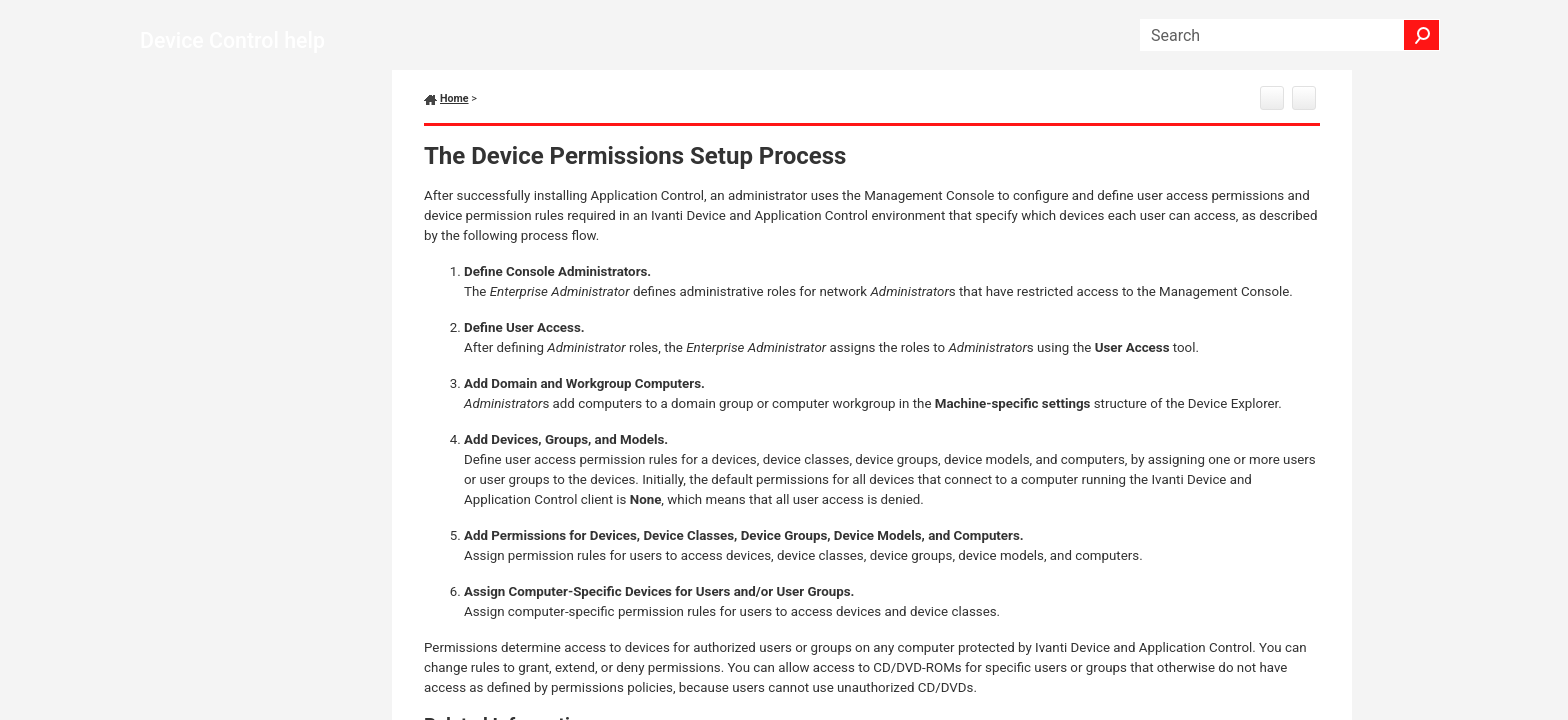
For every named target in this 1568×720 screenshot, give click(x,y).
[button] (1422, 35)
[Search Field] (1290, 35)
